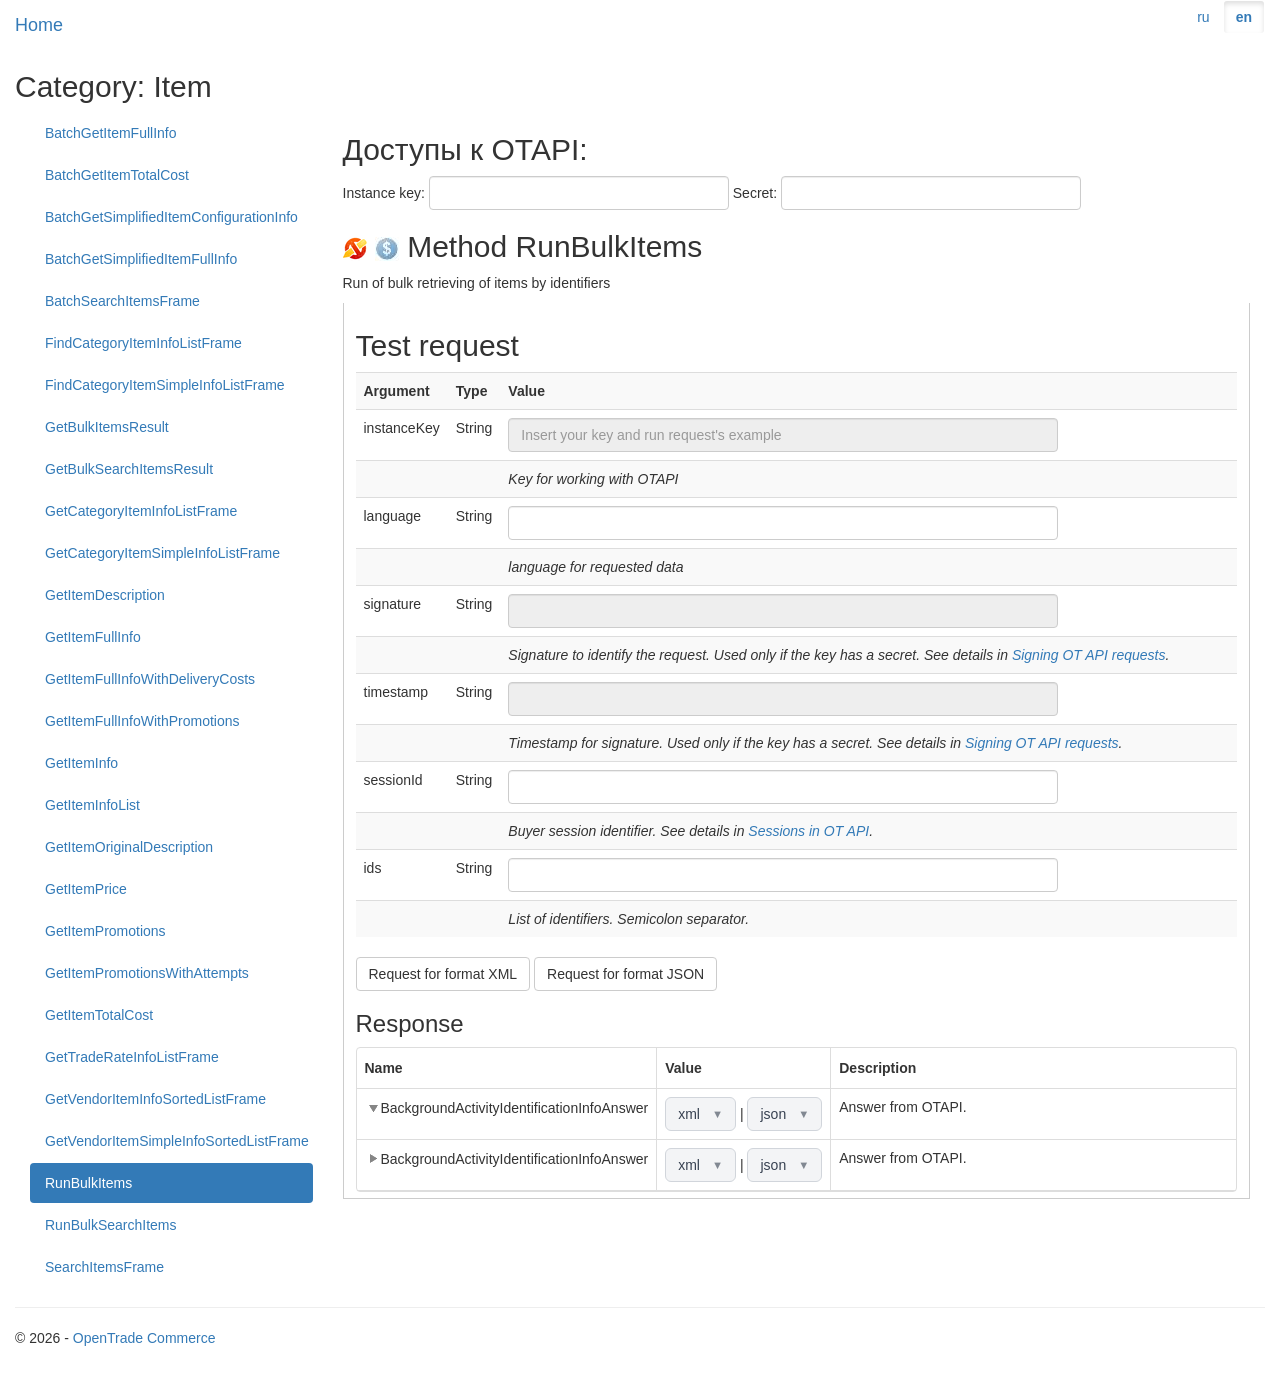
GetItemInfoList (92, 805)
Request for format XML (443, 974)
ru (1203, 17)
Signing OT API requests (1089, 655)
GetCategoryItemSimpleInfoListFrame (162, 553)
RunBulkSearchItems (111, 1225)
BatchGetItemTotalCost (117, 175)
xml (700, 1114)
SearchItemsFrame (104, 1267)
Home (39, 25)
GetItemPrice (86, 889)
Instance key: (384, 193)
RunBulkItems (88, 1183)
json (784, 1114)
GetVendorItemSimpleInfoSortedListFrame (177, 1141)
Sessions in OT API (808, 831)
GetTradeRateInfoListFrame (132, 1057)
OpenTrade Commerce (144, 1338)
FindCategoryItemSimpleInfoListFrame (165, 385)
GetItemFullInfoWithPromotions (142, 721)
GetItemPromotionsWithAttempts (147, 973)
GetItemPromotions (105, 931)
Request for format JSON (625, 974)
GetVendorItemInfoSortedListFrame (155, 1099)
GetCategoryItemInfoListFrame (141, 511)
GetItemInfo (81, 763)
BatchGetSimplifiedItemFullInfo (141, 259)
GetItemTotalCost (99, 1015)
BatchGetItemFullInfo (111, 133)
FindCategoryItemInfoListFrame (143, 343)
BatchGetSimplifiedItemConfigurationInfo (171, 217)
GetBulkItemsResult (107, 427)
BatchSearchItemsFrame (122, 301)
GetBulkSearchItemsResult (129, 469)
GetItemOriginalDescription (129, 847)
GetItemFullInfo (93, 637)
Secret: (755, 193)
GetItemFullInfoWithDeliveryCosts (150, 679)
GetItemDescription (105, 595)
